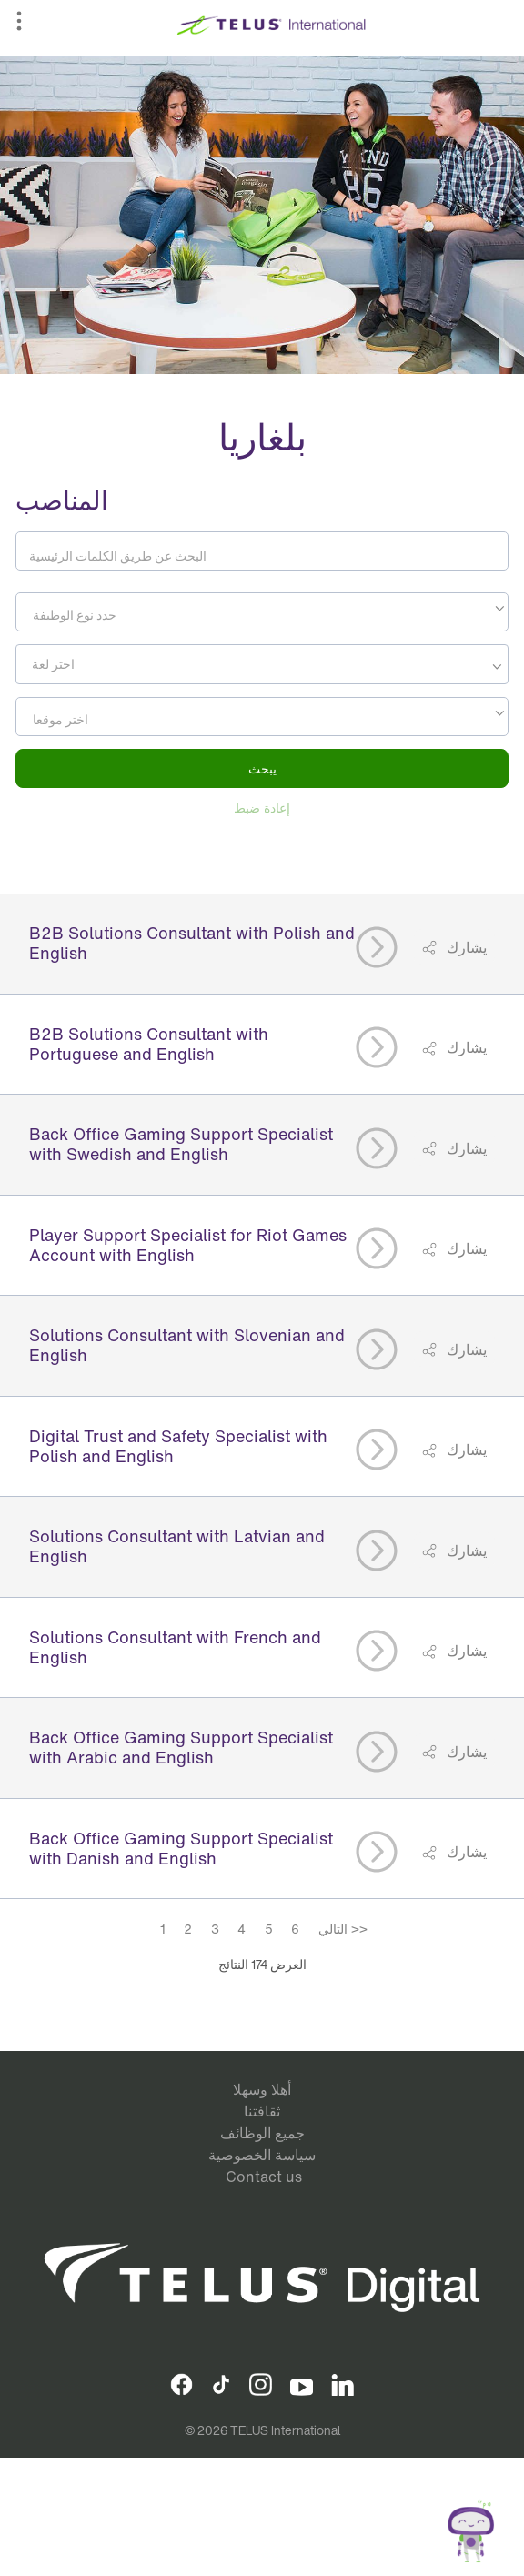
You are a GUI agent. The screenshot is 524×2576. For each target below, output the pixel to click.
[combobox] (261, 611)
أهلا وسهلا (262, 2089)
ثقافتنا (262, 2111)
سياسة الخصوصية (262, 2155)
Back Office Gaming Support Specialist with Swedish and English (181, 1144)
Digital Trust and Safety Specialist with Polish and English (178, 1446)
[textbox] (261, 615)
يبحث (262, 768)
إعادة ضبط (262, 807)
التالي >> (343, 1928)
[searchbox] (103, 664)
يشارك (465, 947)
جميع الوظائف (262, 2133)
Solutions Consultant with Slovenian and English (187, 1345)
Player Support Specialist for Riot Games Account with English (188, 1245)
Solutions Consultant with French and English (175, 1647)
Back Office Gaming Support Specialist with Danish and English (181, 1848)
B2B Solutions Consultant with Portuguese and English (148, 1044)
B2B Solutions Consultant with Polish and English (192, 943)
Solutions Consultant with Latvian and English (177, 1546)
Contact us (264, 2176)
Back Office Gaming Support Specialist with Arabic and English (181, 1747)
